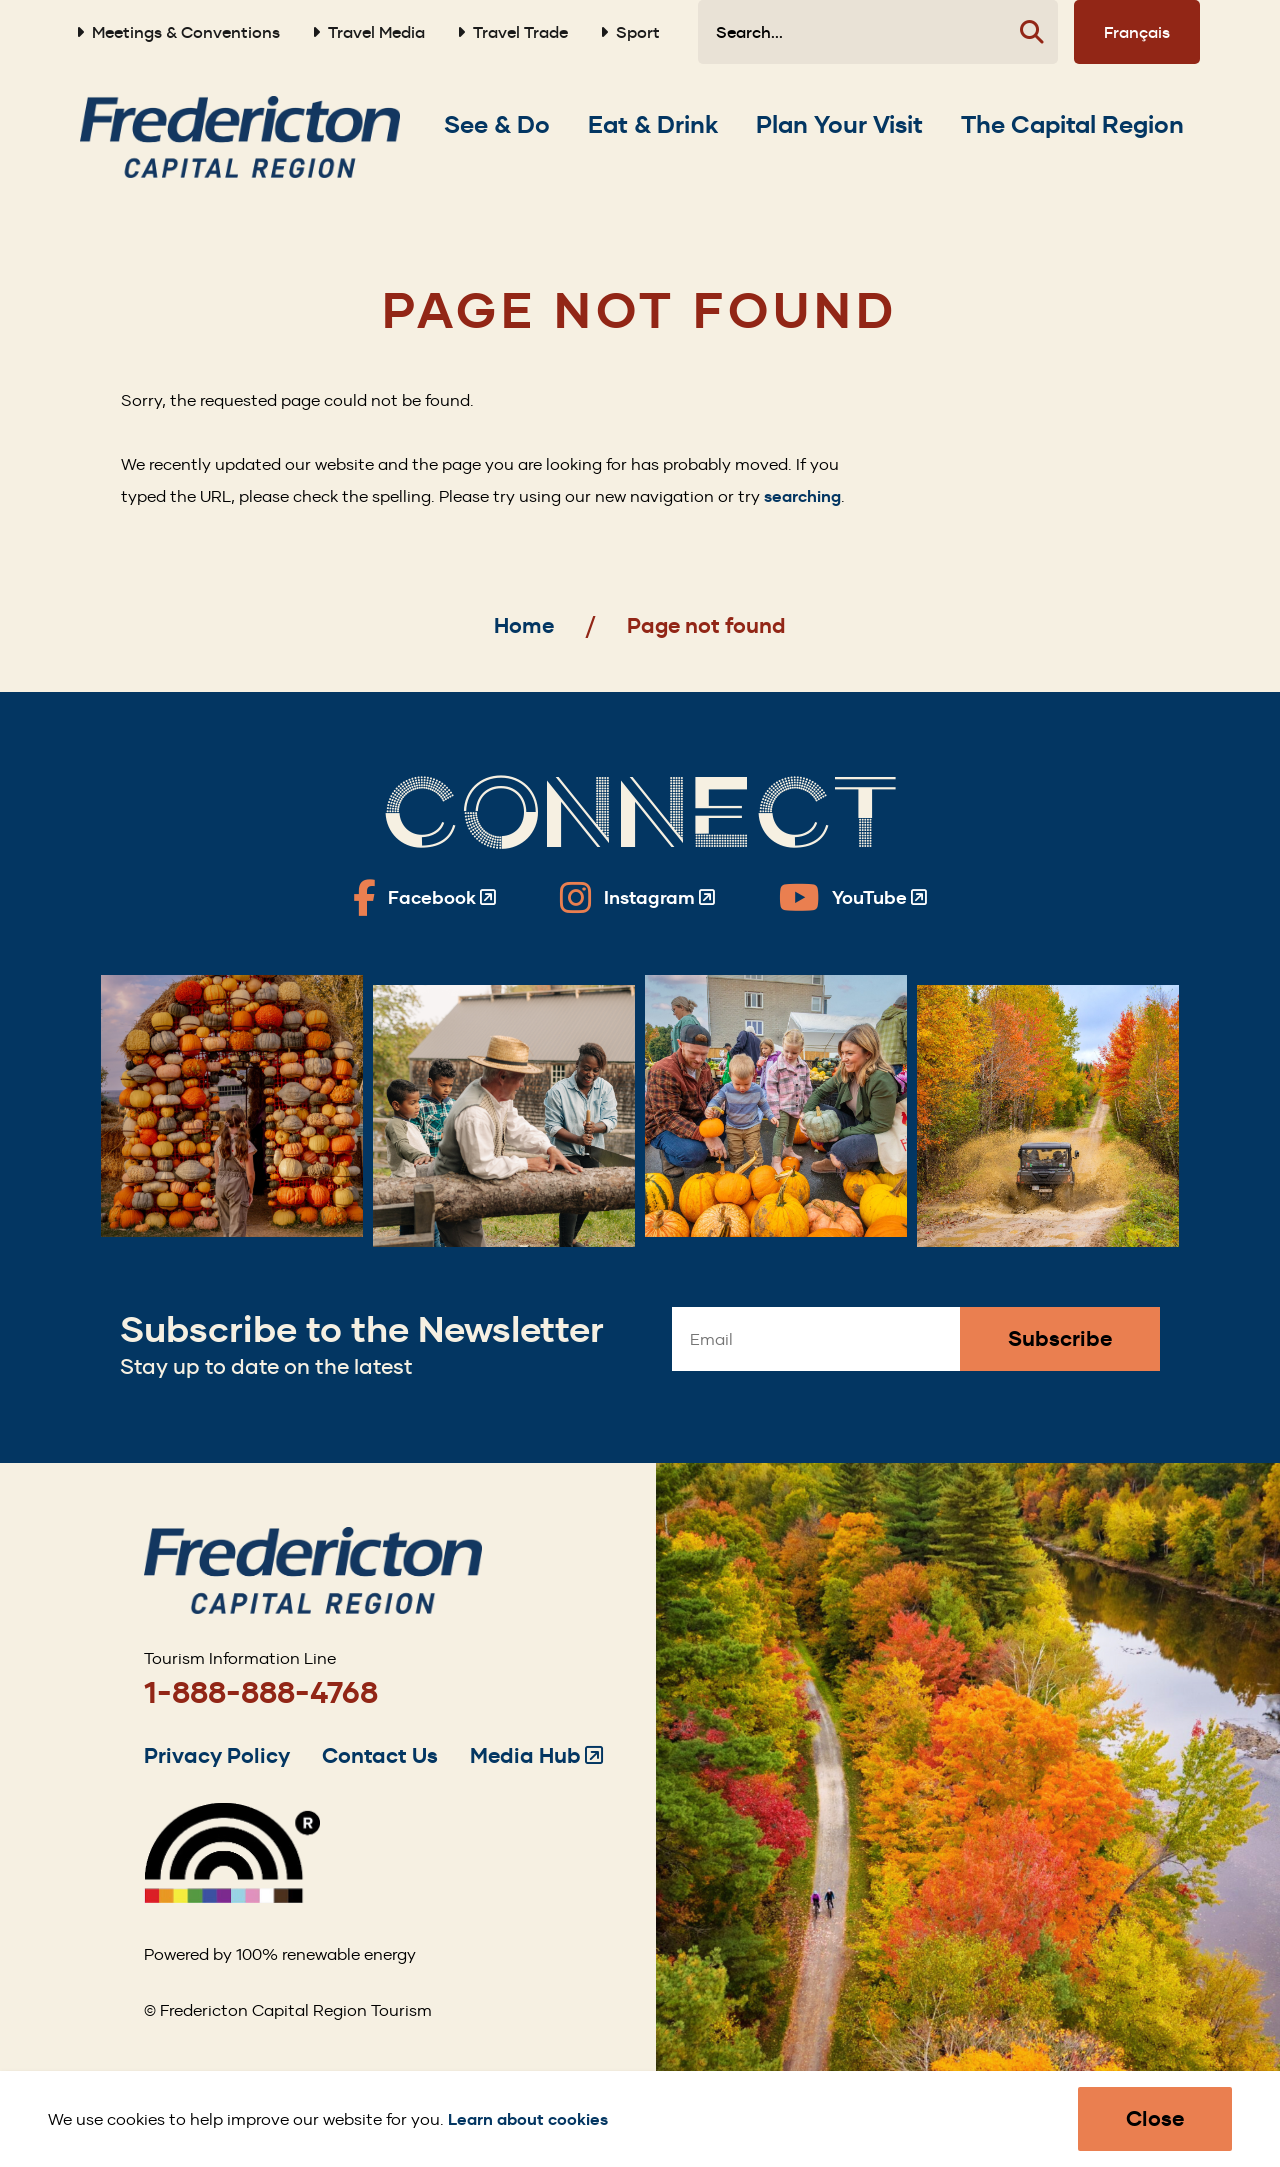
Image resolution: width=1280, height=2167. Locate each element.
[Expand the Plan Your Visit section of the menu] (839, 125)
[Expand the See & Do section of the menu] (497, 125)
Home (524, 625)
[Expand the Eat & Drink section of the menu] (653, 125)
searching (802, 496)
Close (1155, 2118)
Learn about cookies (528, 2119)
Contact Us (380, 1755)
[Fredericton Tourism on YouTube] (853, 898)
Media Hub (536, 1755)
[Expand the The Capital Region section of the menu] (1072, 125)
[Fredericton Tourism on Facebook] (424, 898)
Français (1137, 32)
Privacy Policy (217, 1755)
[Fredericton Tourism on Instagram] (637, 898)
